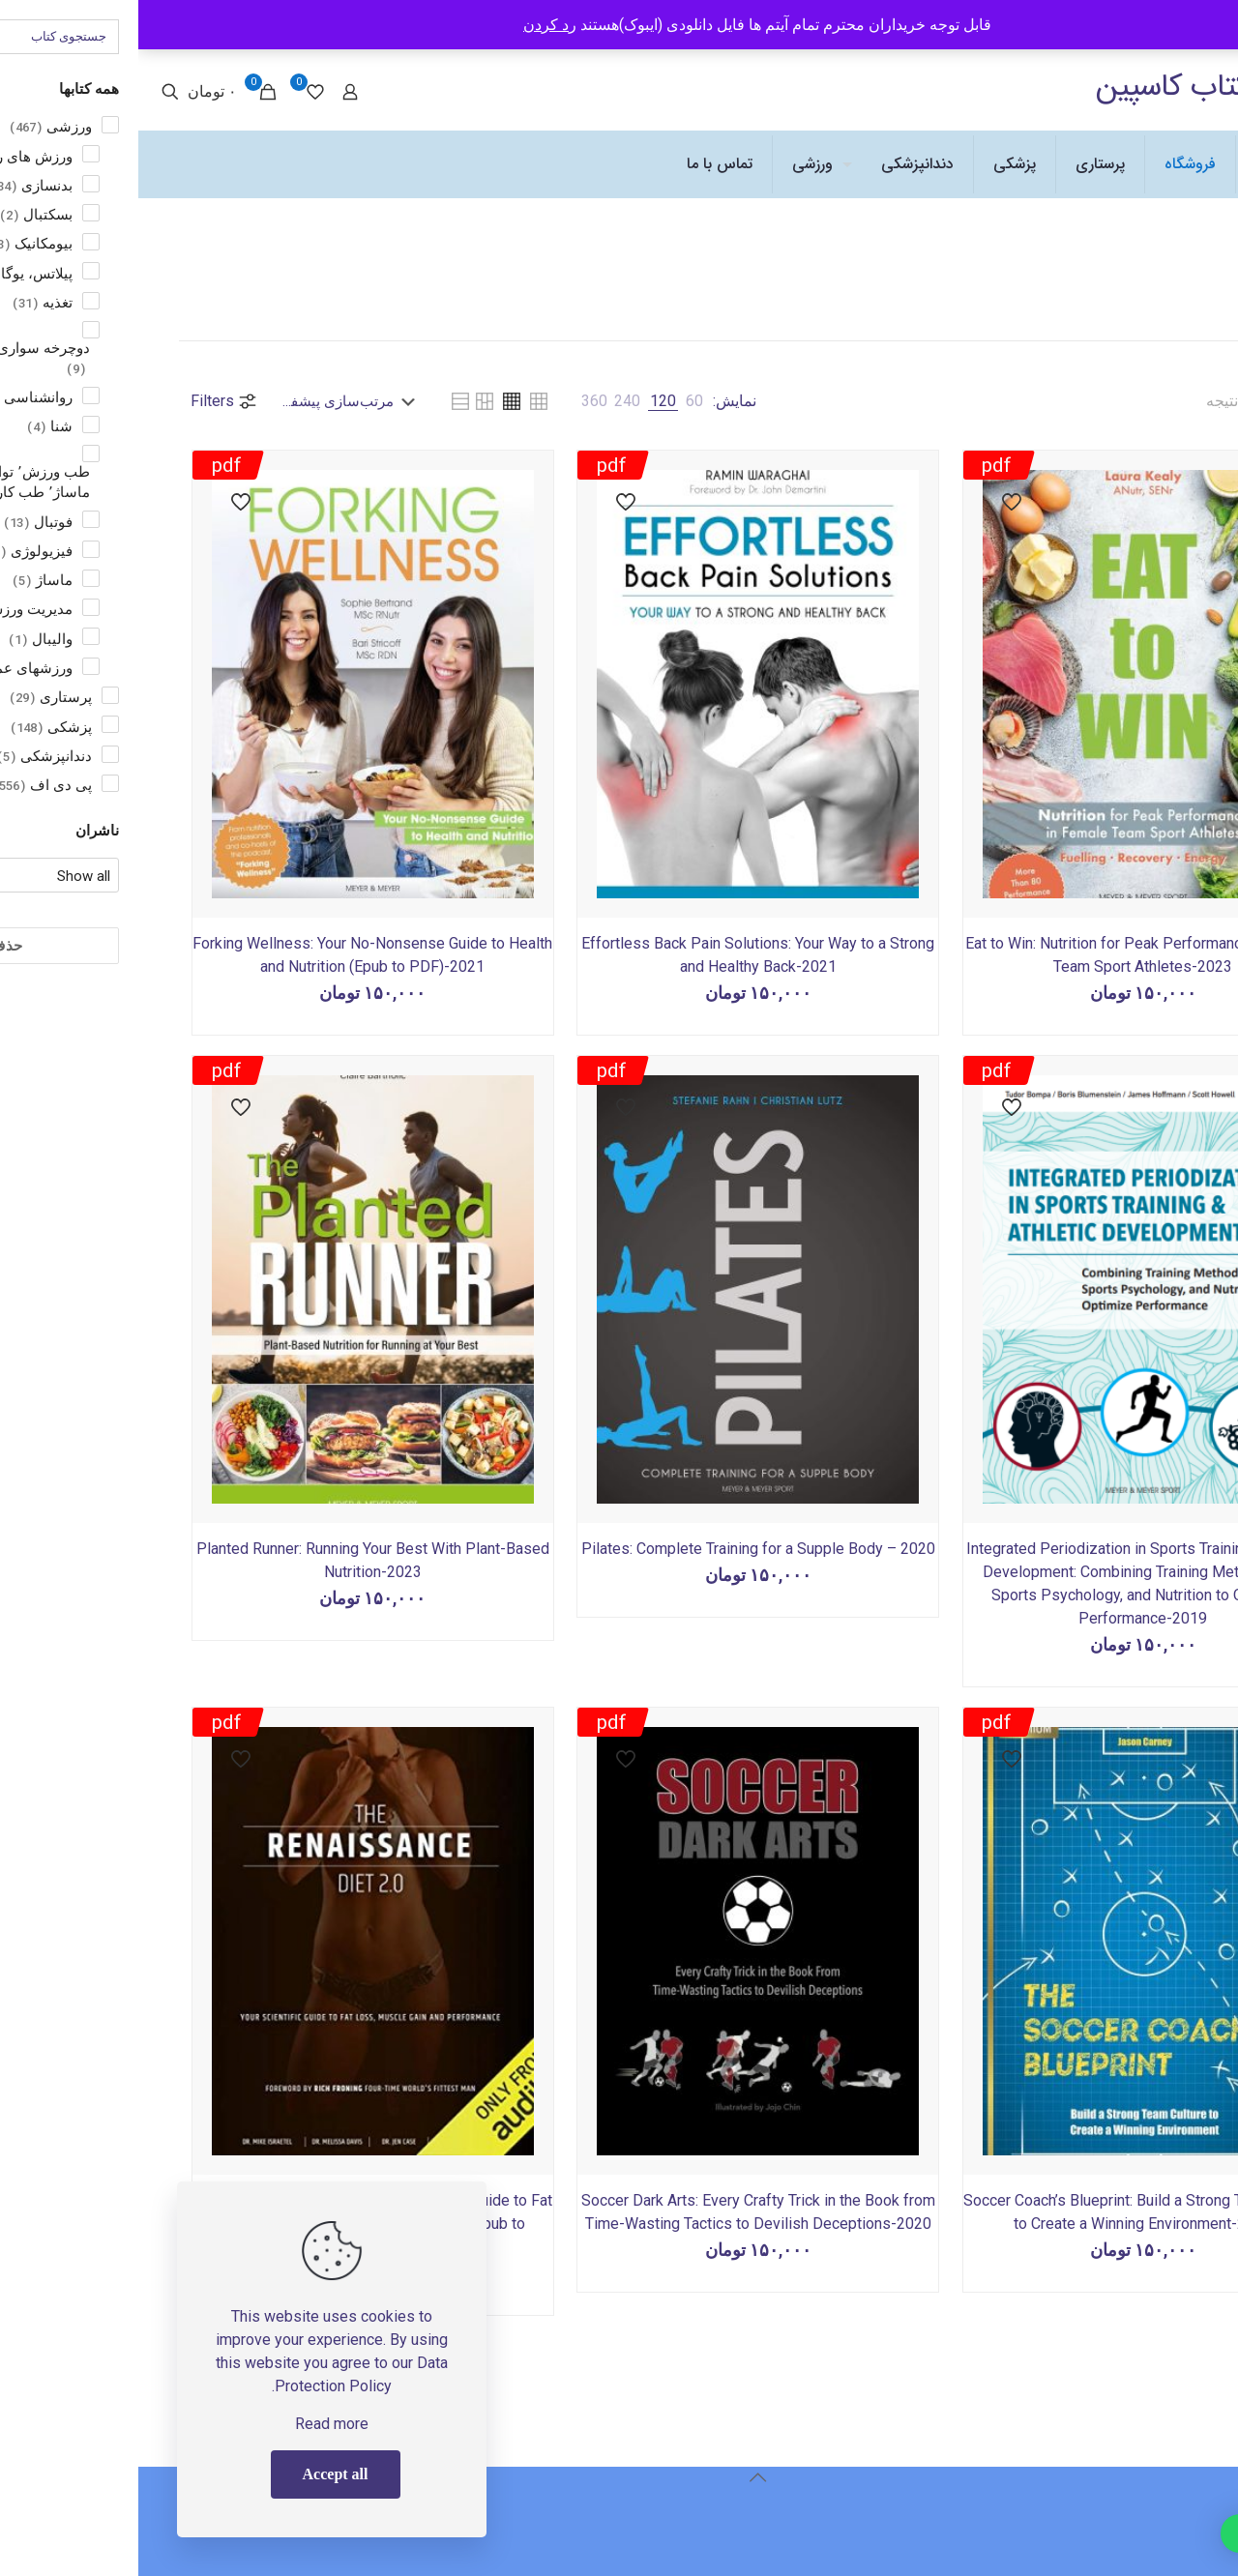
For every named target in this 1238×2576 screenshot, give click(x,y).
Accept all (197, 2474)
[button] (1150, 2533)
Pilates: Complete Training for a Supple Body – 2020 (620, 1548)
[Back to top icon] (619, 2477)
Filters (86, 401)
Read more (193, 2424)
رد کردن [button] (411, 24)
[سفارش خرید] (214, 401)
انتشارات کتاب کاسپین (1088, 87)
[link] (556, 401)
